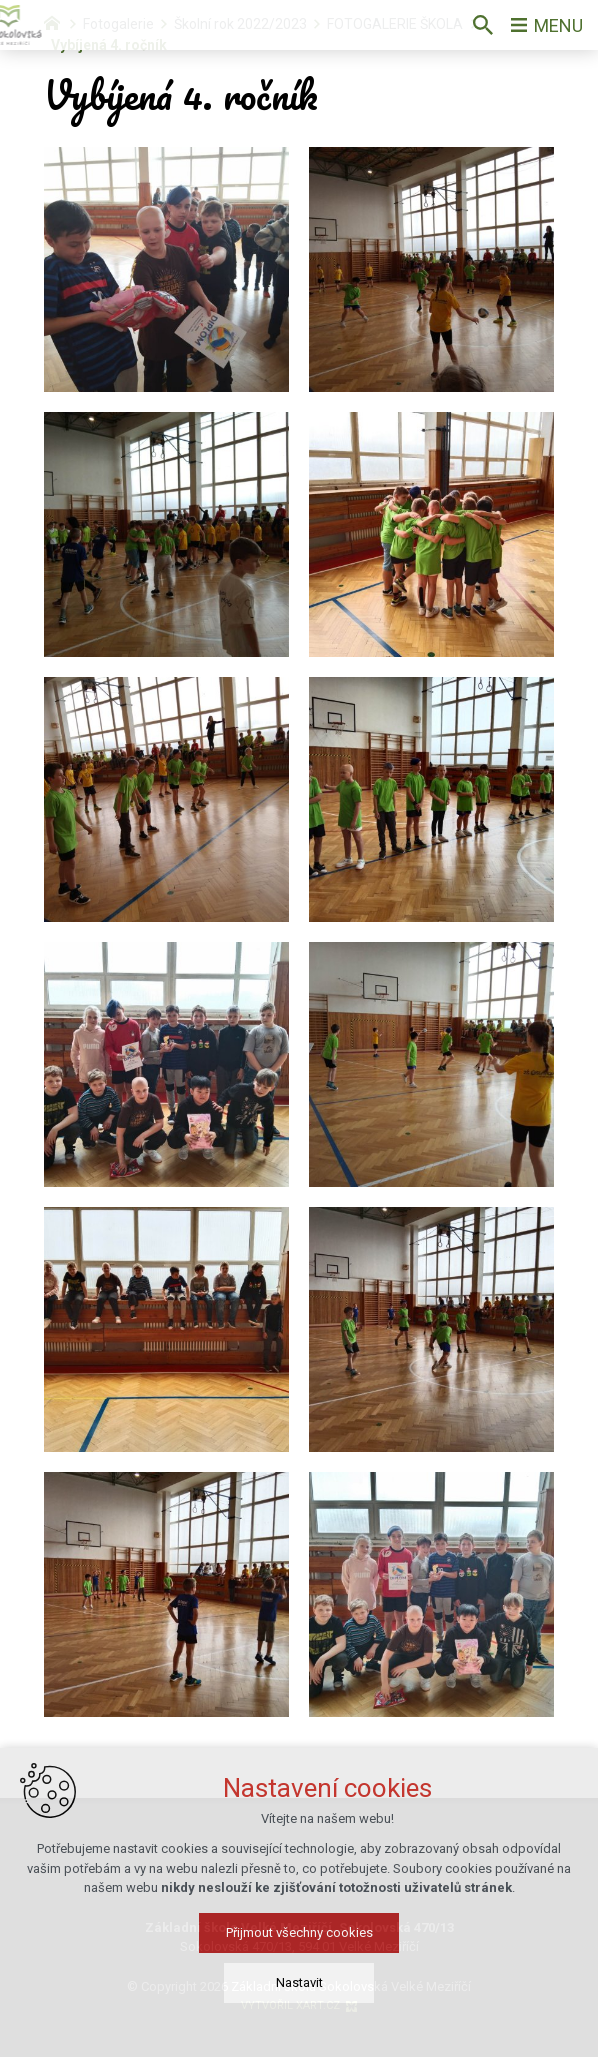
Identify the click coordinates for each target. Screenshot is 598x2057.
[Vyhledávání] (483, 25)
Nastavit (299, 2004)
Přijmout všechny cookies (299, 1954)
